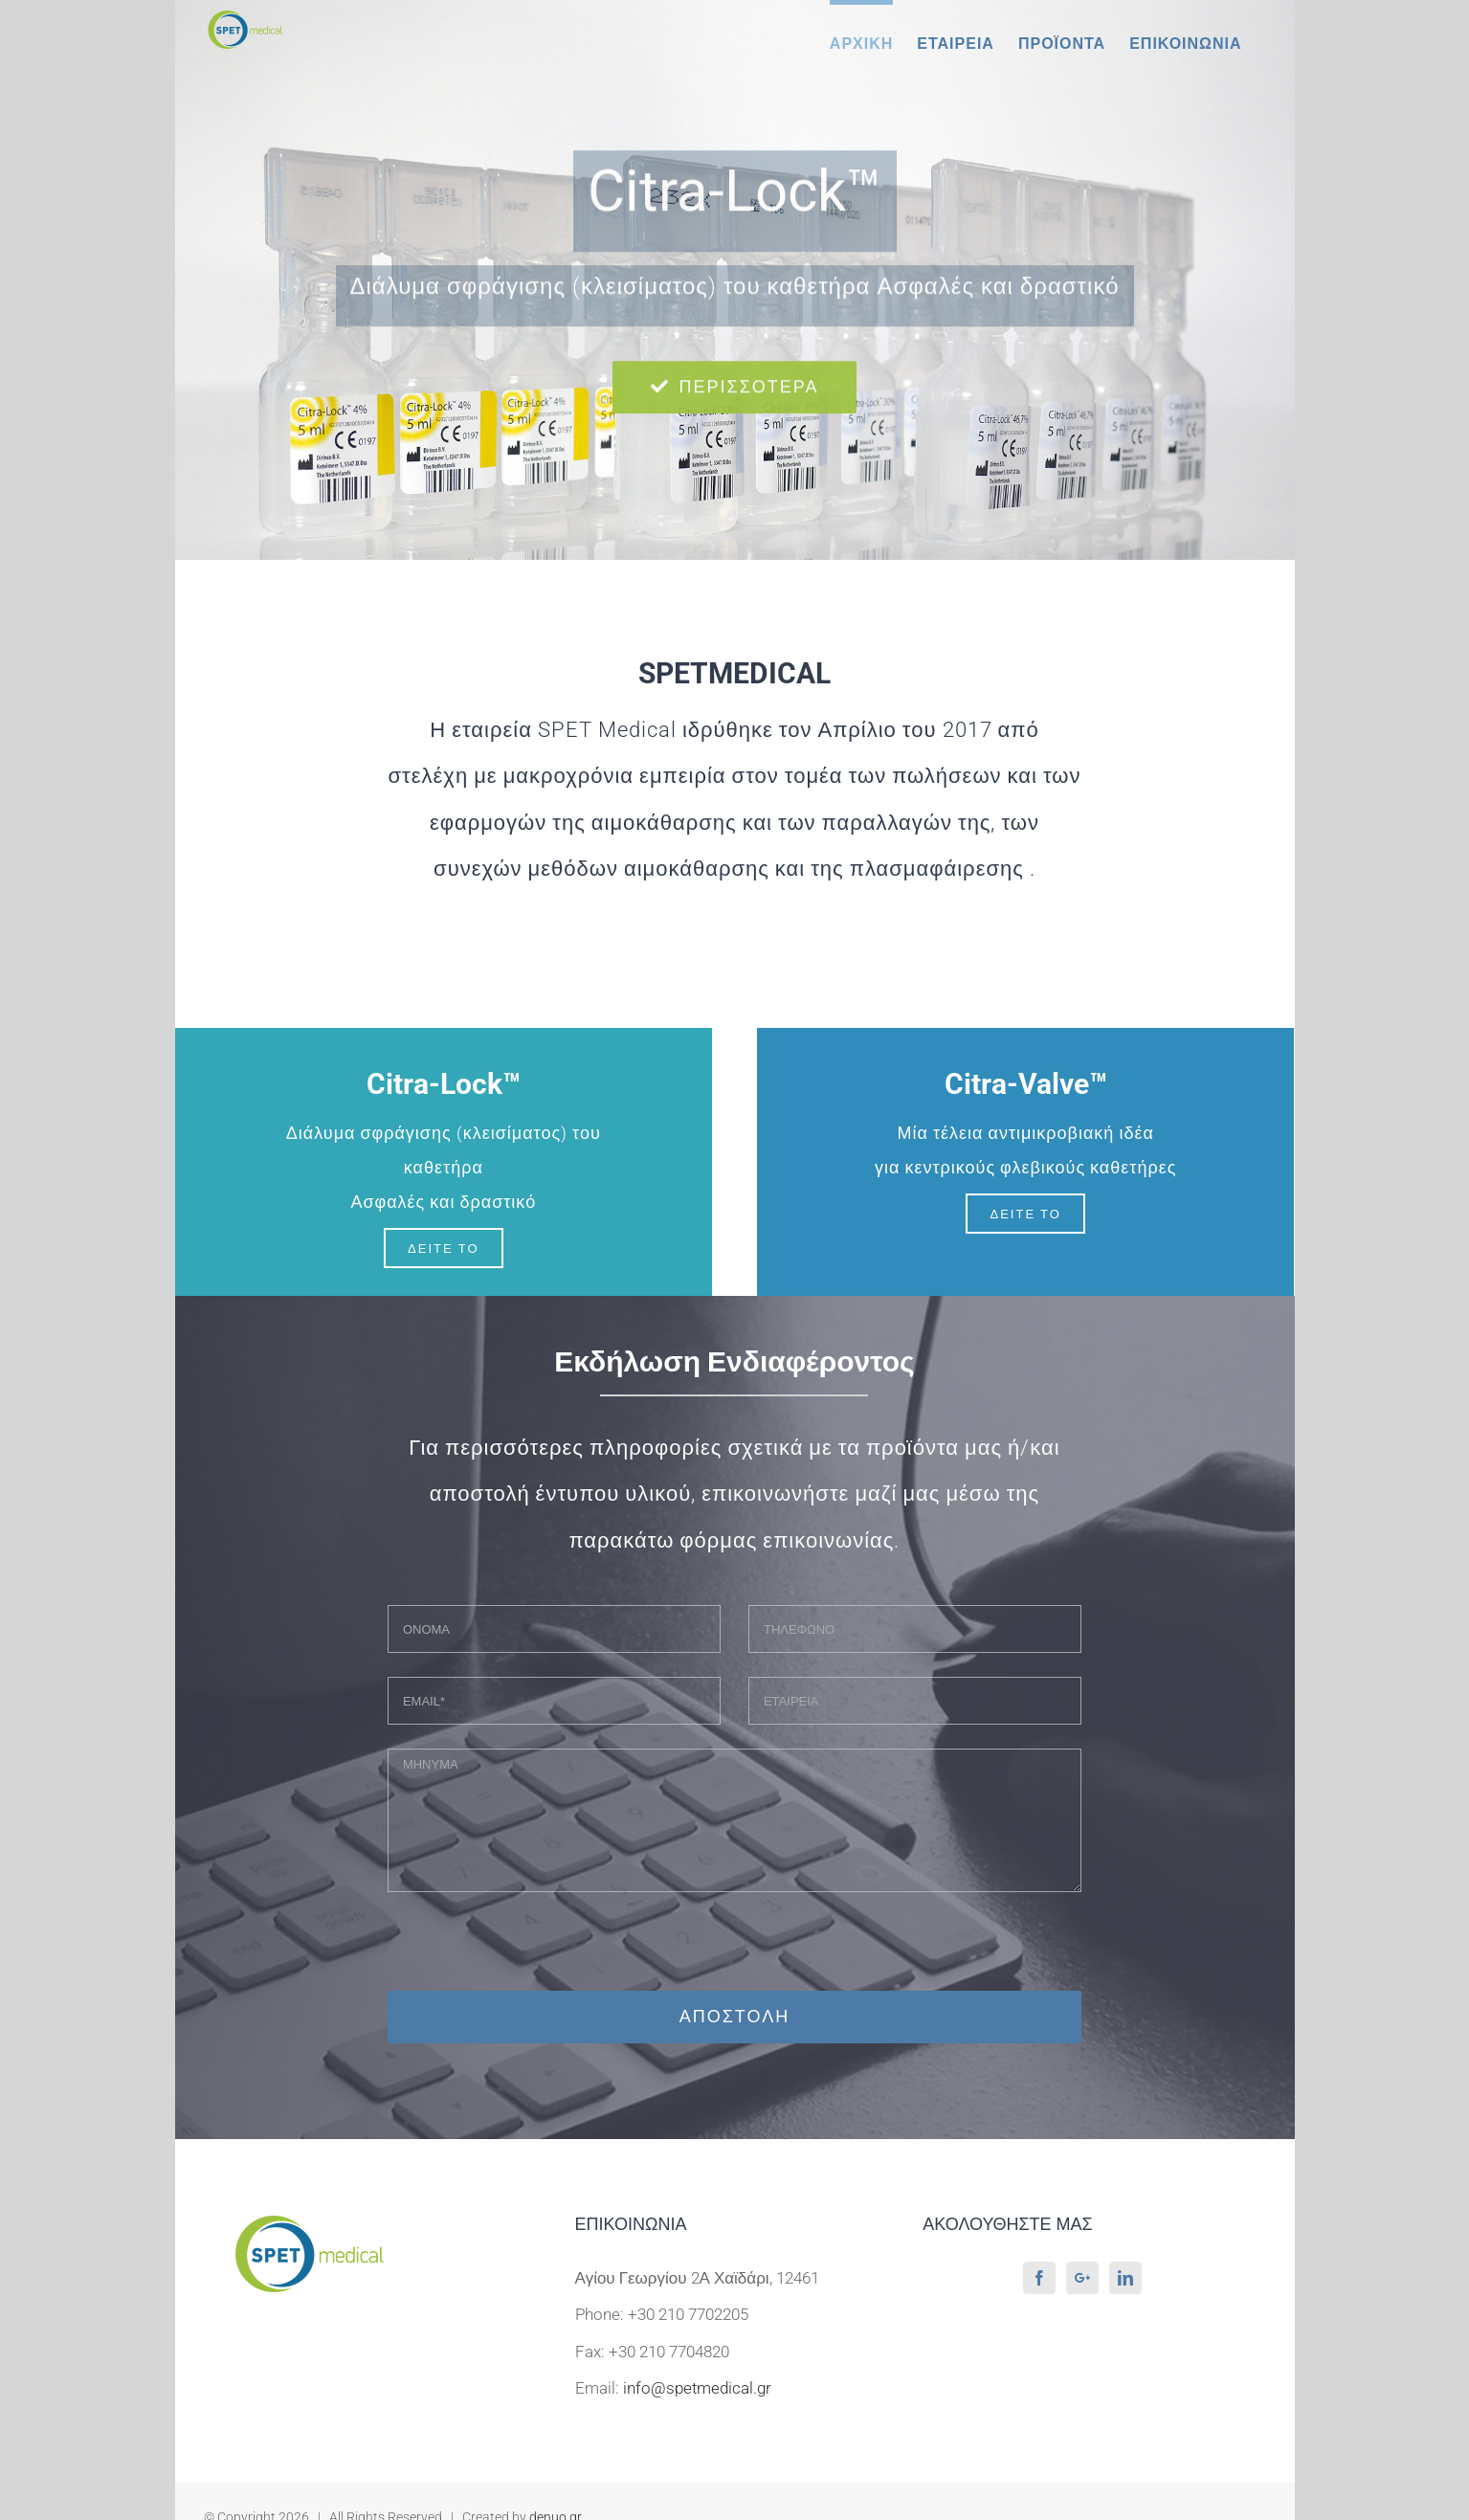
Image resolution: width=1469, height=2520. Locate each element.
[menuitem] (861, 40)
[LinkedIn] (1125, 2278)
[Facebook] (1039, 2278)
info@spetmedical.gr (697, 2387)
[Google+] (1082, 2278)
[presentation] (734, 1953)
